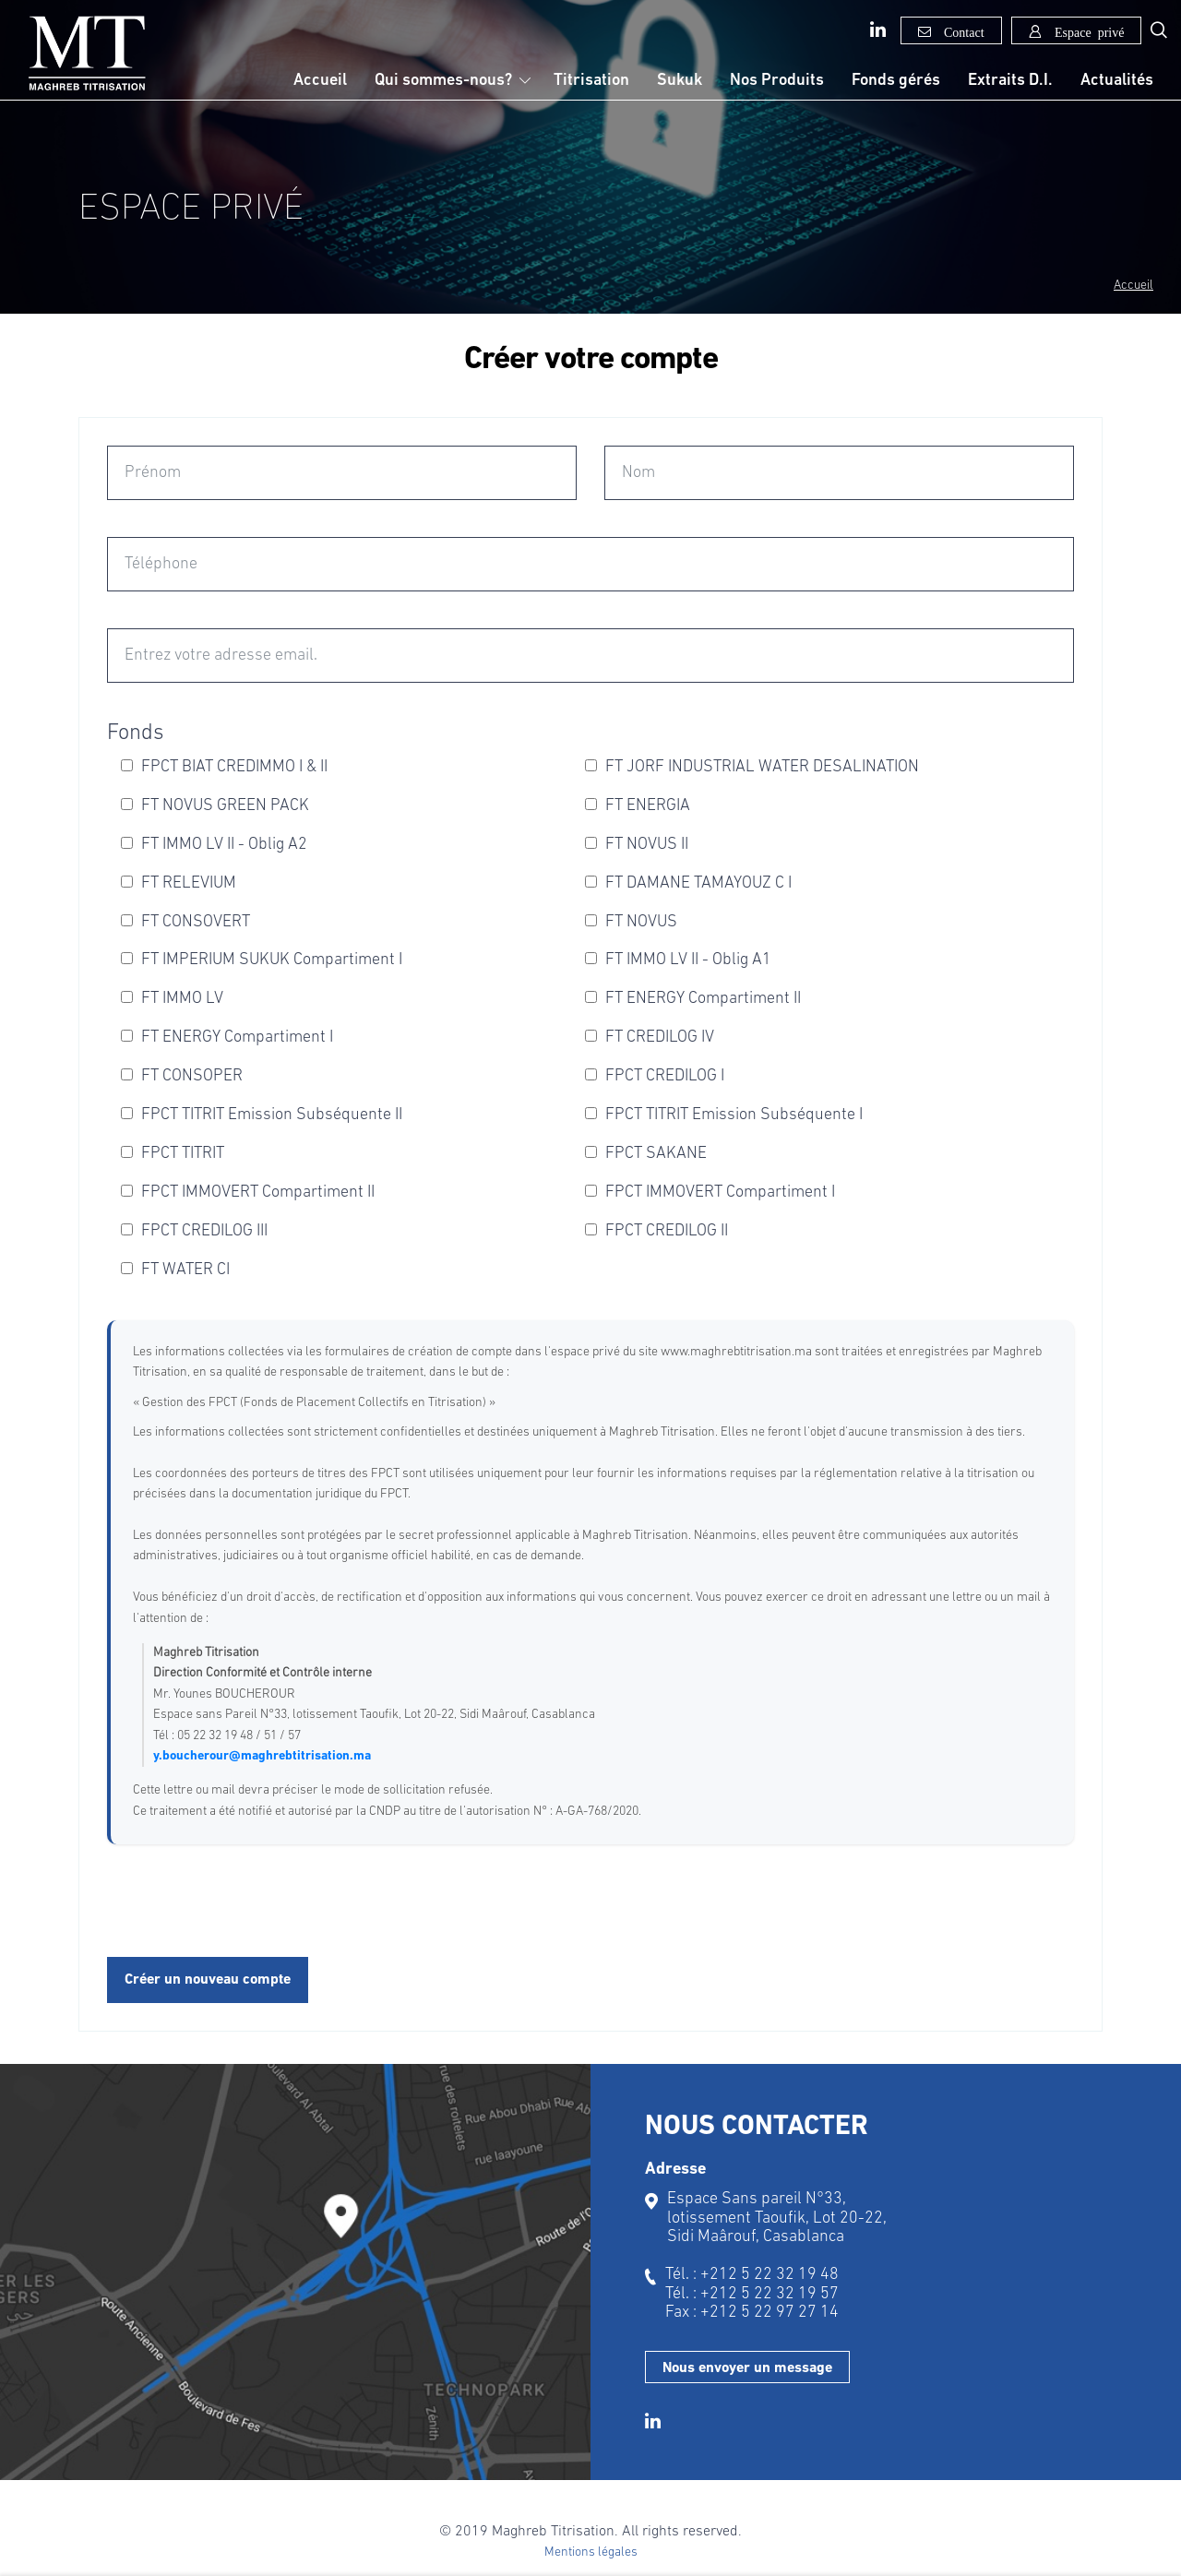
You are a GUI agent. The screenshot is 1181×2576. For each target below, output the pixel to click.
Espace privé (1086, 31)
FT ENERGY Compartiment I (227, 1037)
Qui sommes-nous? (443, 80)
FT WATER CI (175, 1270)
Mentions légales (591, 2552)
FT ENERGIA (637, 806)
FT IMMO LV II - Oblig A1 (678, 960)
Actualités (1116, 80)
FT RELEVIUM (178, 883)
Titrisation (591, 80)
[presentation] (247, 1902)
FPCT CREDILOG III (194, 1231)
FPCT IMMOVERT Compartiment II (248, 1192)
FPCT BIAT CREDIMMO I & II (224, 767)
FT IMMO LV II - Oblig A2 (214, 844)
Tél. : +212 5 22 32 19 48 (752, 2275)
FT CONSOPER (182, 1076)
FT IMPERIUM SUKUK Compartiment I (261, 960)
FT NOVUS (631, 922)
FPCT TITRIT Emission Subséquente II (261, 1115)
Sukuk (679, 80)
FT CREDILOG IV (649, 1037)
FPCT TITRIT (172, 1154)
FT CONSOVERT (185, 922)
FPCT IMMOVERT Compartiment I (710, 1192)
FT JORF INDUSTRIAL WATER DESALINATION (752, 767)
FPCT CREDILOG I (654, 1076)
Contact (960, 31)
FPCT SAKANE (646, 1154)
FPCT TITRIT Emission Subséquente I (724, 1115)
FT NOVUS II (636, 844)
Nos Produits (777, 80)
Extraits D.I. (1010, 80)
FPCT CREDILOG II (656, 1231)
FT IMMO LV (172, 999)
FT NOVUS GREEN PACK (215, 806)
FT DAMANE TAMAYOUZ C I (688, 883)
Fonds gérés (896, 80)
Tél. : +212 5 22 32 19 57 (752, 2294)
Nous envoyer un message (747, 2368)
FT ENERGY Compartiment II (693, 999)
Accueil (320, 80)
